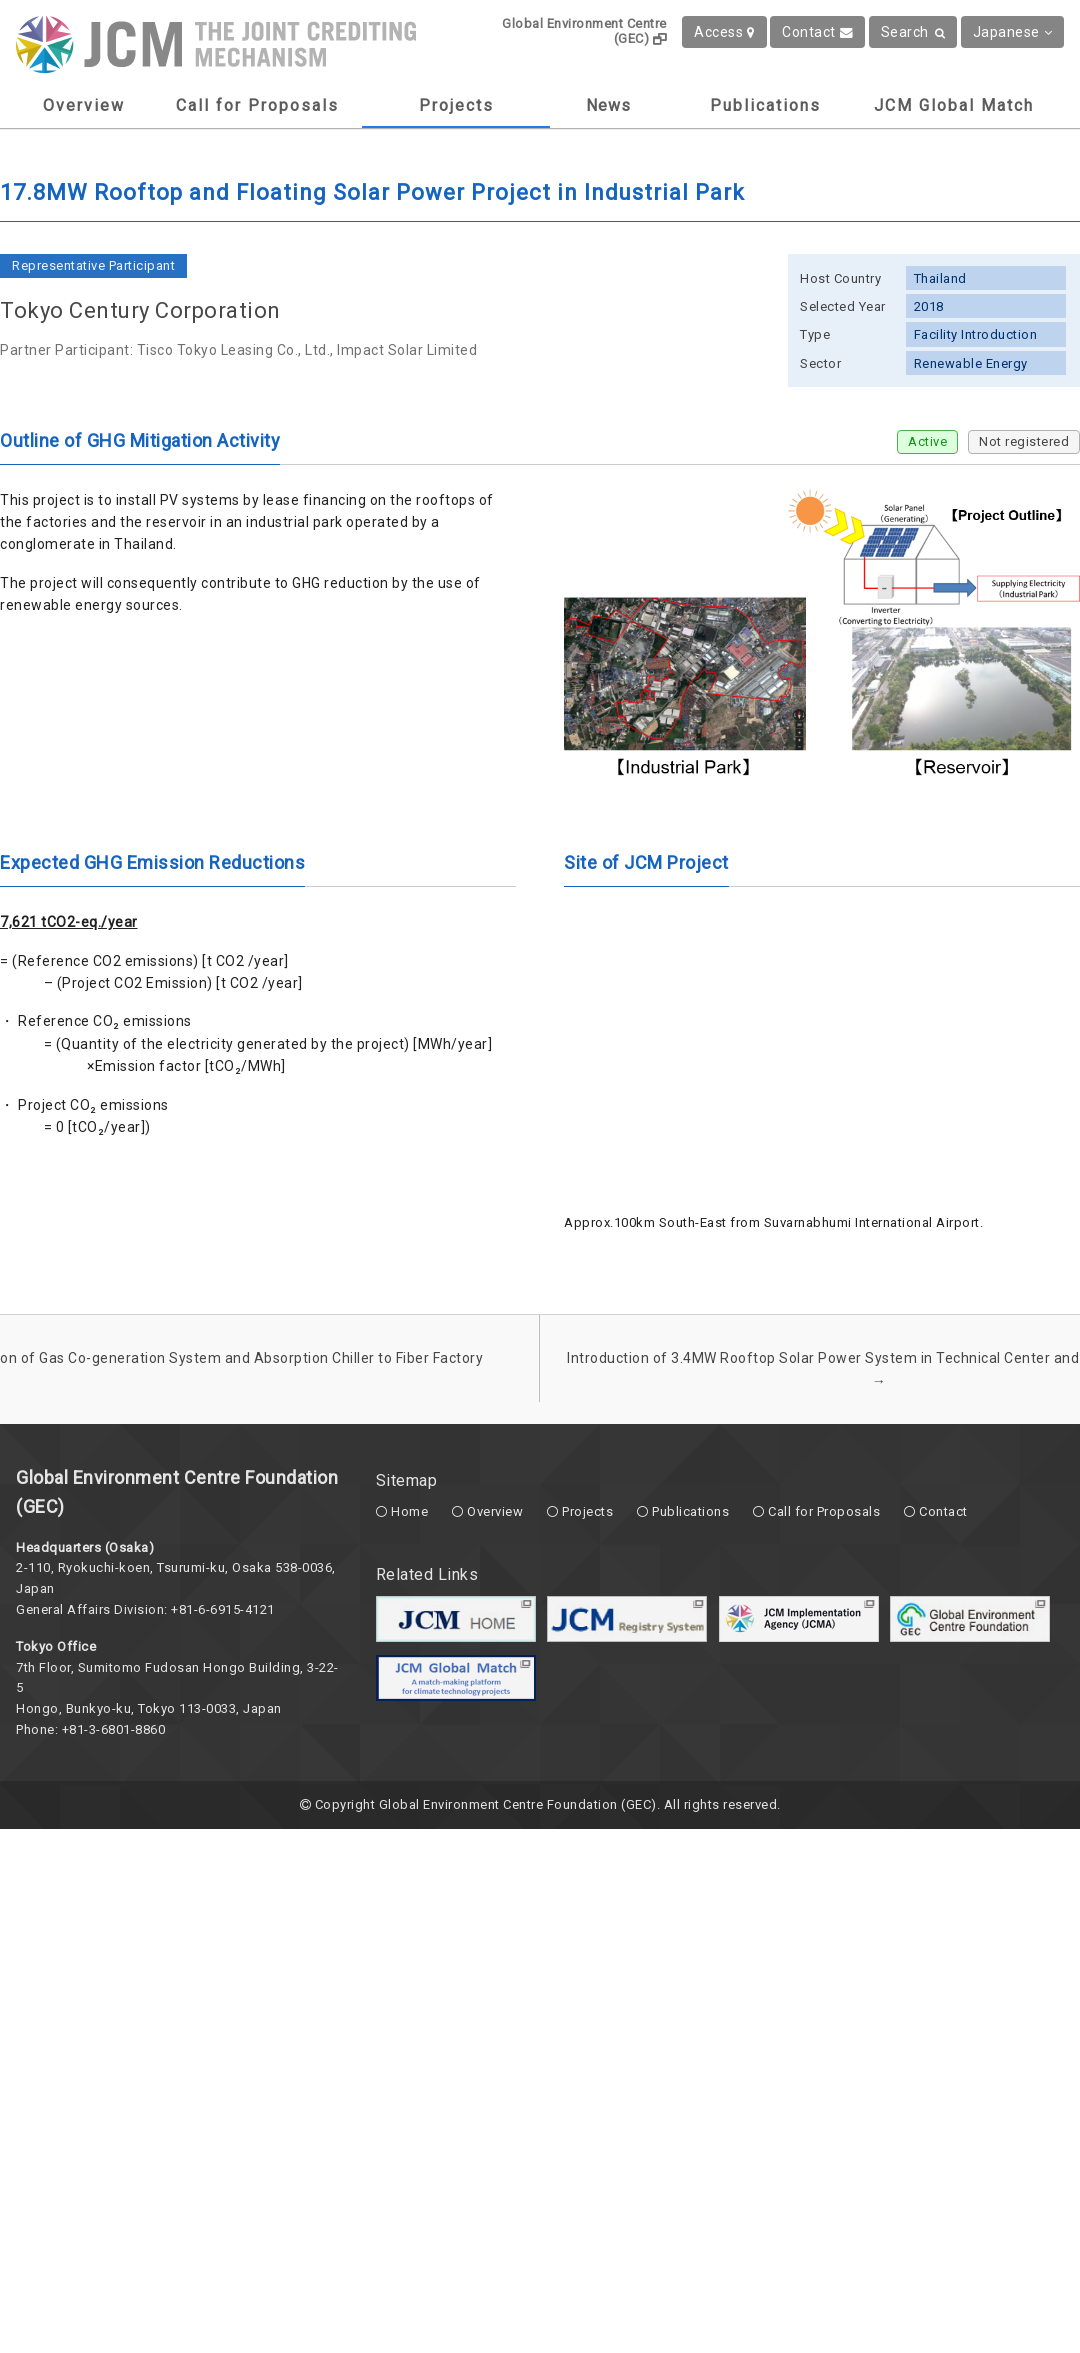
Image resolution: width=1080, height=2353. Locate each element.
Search (913, 32)
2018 (929, 306)
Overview (84, 105)
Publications (765, 105)
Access (724, 32)
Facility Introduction (976, 334)
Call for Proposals (257, 105)
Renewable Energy (971, 363)
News (608, 105)
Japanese (1013, 32)
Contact (817, 32)
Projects (456, 105)
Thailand (940, 278)
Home (409, 1511)
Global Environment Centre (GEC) (584, 31)
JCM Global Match (954, 105)
